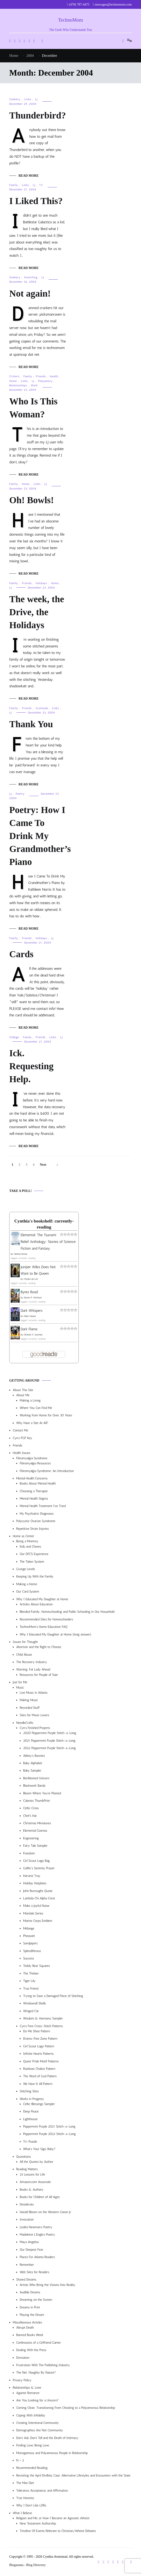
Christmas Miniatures (37, 1823)
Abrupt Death (25, 2328)
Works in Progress (32, 2099)
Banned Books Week (29, 2335)
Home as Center (23, 1536)
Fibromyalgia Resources (35, 1463)
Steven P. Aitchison (33, 1297)
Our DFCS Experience (34, 1554)
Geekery (14, 99)
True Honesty (25, 2498)
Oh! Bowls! (31, 500)
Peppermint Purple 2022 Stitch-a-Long (49, 2134)
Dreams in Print (30, 2307)
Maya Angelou (29, 2242)
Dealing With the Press (31, 2350)
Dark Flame (29, 1329)
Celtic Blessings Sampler (39, 2104)
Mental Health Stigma (34, 1499)
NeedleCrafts (24, 1723)
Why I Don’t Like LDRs (31, 2505)
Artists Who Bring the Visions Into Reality (47, 2285)
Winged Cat (31, 2011)
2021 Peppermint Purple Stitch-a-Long (49, 1741)
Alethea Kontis (20, 1254)
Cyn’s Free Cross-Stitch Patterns (41, 2026)
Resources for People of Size (39, 1675)
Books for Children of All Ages (40, 2197)
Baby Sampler (32, 1771)
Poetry (20, 793)
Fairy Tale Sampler (35, 1846)
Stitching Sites (29, 2091)
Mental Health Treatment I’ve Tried (43, 1506)
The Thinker (31, 1973)
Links (27, 99)
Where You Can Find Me (36, 1408)
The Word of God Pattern (40, 2076)
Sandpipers (30, 1943)
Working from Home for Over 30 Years (46, 1415)
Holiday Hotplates (34, 1883)
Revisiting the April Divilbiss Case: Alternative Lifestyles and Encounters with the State (73, 2475)
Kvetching (31, 277)
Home (13, 381)
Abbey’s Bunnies (34, 1756)
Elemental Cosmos (35, 1831)
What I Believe (22, 2513)
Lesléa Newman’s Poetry (36, 2227)
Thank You (31, 724)
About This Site (23, 1390)
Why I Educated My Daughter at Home (42, 1599)
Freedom (29, 1853)
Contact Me (20, 1430)
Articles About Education (36, 1604)
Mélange (28, 1928)
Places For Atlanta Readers (37, 2257)
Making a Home (26, 1584)
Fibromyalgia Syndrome (31, 1458)
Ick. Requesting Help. (31, 1066)
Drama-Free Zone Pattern (40, 2039)
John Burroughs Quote (38, 1891)
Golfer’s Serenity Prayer (39, 1868)
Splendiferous (32, 1951)
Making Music (29, 1700)
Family (13, 185)
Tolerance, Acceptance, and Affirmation (42, 2491)
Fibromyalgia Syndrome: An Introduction (47, 1471)
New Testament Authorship (38, 2523)
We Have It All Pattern (37, 2084)
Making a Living (30, 1400)
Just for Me (20, 1682)
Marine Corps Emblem (37, 1921)
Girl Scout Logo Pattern (38, 2046)
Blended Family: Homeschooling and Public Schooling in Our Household (67, 1612)
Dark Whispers (32, 1310)
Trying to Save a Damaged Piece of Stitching (53, 1996)
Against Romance (28, 2393)
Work (34, 385)
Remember (27, 2265)
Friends (41, 376)
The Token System (32, 1562)
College (14, 1037)
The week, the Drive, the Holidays (36, 612)
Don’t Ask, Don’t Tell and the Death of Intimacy (47, 2438)
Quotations (23, 2157)
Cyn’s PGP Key (22, 1438)
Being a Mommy (27, 1541)
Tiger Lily (29, 1981)
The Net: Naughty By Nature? (36, 2372)
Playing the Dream (32, 2315)
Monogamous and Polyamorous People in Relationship (52, 2453)
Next (43, 1164)
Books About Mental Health (38, 1483)
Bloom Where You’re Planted (42, 1793)
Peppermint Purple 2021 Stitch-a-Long (49, 2126)
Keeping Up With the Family (34, 1576)
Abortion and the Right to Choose (38, 1647)
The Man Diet (25, 2483)
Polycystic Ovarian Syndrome (35, 1521)
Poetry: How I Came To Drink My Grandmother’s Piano (40, 836)
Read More (29, 175)
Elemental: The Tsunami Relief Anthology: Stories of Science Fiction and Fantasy (48, 1242)
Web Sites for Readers (34, 2272)
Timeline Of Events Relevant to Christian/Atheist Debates (58, 2531)
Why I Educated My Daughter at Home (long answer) (55, 1634)
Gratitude (42, 708)
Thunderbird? (37, 115)
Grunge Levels (25, 1569)
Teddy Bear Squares (36, 1966)
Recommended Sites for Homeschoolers (46, 1619)
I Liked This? (36, 201)
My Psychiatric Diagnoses (37, 1514)
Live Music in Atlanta (33, 1693)
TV (41, 185)
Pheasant (29, 1936)
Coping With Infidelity (30, 2415)
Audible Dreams (30, 2292)
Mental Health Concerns (31, 1478)
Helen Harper (30, 1316)
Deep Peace (31, 2111)
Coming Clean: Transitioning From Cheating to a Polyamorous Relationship (65, 2408)
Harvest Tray (31, 1876)
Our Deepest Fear (31, 2250)
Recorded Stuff (29, 1708)
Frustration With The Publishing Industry (43, 2365)
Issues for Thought (25, 1642)
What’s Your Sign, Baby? (39, 2149)
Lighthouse (30, 2119)
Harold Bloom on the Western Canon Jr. (46, 2212)
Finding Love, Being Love (32, 2445)
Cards (21, 954)
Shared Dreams (26, 2280)
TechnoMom (70, 20)
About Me (22, 1395)
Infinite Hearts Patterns (38, 2054)
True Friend (30, 1988)
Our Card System (27, 1592)
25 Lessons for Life (32, 2174)
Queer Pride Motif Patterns (41, 2061)
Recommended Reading (31, 2468)
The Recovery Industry (31, 1662)
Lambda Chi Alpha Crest (39, 1898)
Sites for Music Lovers (34, 1715)
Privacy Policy (22, 2380)
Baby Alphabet (32, 1763)
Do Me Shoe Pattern (36, 2031)
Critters (14, 376)
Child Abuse (24, 1655)
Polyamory (45, 381)
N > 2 (20, 2460)
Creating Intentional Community (37, 2423)
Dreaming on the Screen (36, 2300)
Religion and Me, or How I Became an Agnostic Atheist (52, 2518)
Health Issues (21, 1453)
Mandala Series (33, 1913)
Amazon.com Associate (35, 2182)
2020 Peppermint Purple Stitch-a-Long (49, 1733)
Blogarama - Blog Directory (27, 2565)
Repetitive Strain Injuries (32, 1529)
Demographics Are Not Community (39, 2430)
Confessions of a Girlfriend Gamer (38, 2343)
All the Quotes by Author (36, 2162)
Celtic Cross (31, 1808)
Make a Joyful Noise (36, 1906)
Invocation (27, 2219)
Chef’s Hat (30, 1816)
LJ (36, 99)
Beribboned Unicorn (36, 1778)
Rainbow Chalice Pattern (39, 2069)
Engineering (31, 1838)
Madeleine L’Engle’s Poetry (37, 2235)
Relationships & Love (27, 2388)
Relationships (18, 385)
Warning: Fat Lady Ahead (33, 1669)
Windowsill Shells (34, 2003)
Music (20, 1688)
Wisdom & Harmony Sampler (43, 2018)
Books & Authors (31, 2190)
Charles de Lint (31, 1279)
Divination (22, 2358)
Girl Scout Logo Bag (36, 1861)
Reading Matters (27, 2169)
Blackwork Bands (34, 1786)
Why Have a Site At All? (32, 1423)
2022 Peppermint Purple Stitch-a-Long (49, 1748)
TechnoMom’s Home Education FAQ (44, 1627)
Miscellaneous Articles (27, 2322)
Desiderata (27, 2204)
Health (54, 376)
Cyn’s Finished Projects (35, 1728)
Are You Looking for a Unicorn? (37, 2400)
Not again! (30, 293)
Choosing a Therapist (34, 1491)
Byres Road (29, 1292)
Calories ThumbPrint (36, 1801)
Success (28, 1958)
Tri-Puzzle (30, 2142)
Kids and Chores (30, 1547)
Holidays (41, 583)
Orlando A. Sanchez (33, 1334)
